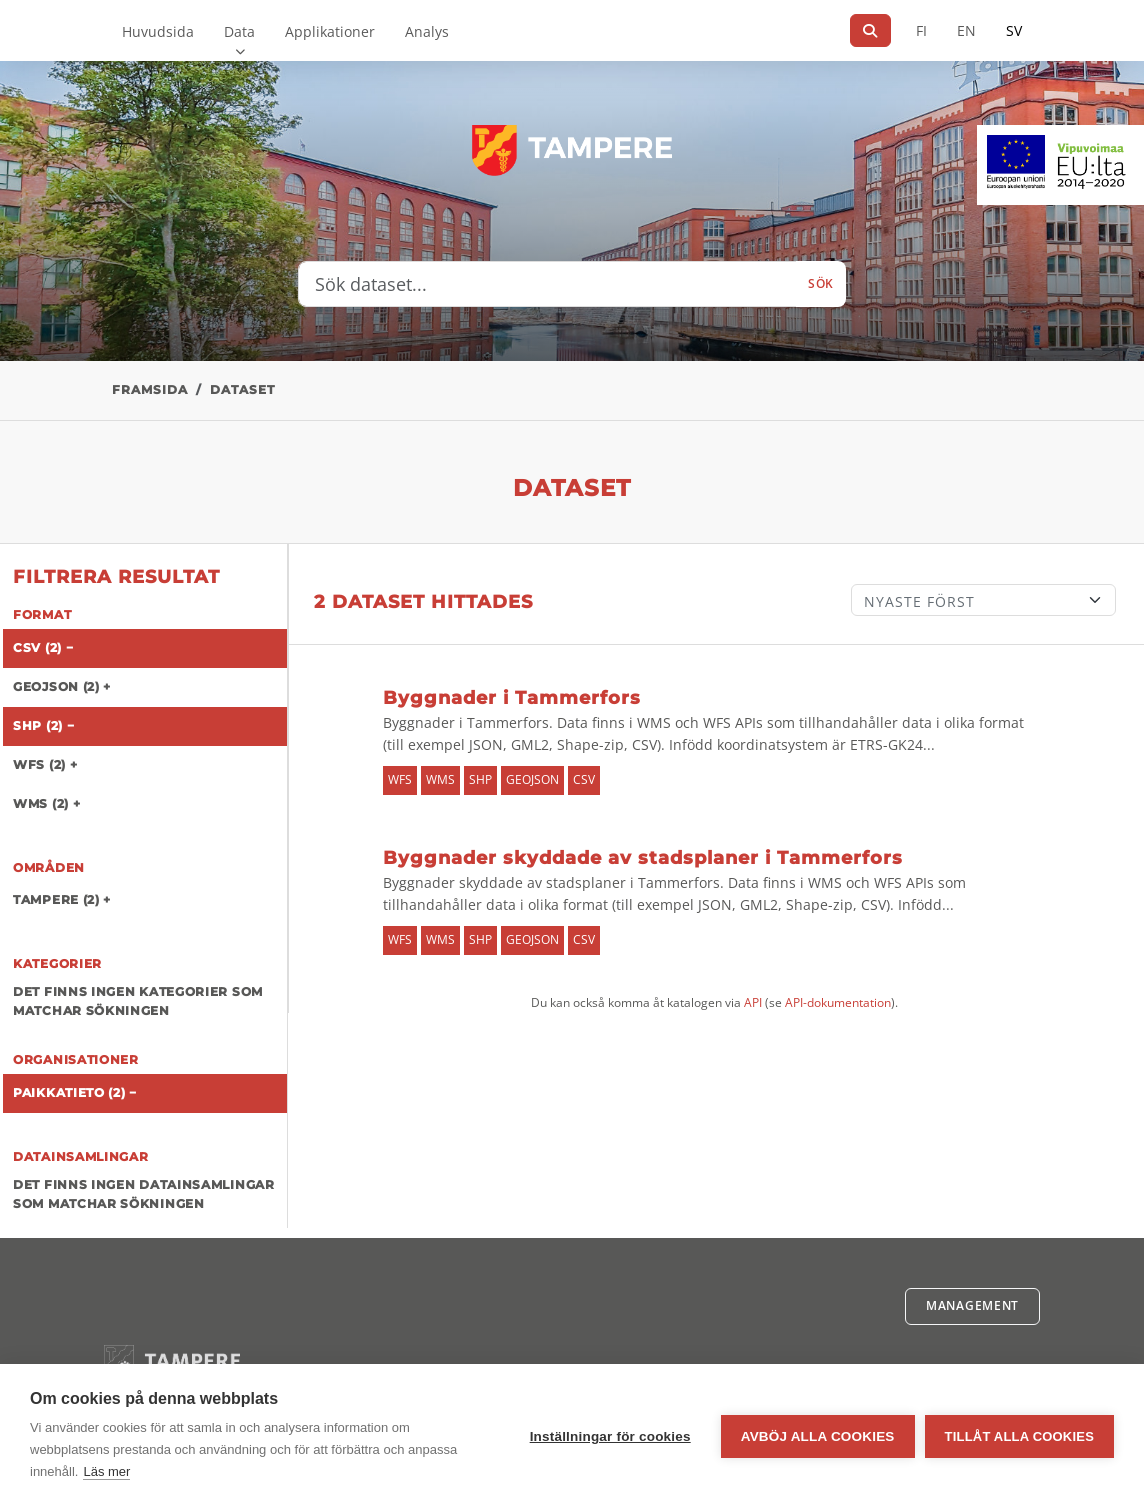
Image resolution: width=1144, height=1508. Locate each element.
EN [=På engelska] (966, 30)
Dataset (242, 389)
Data (239, 31)
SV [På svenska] (1014, 30)
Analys (427, 31)
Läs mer (106, 1471)
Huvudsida (158, 31)
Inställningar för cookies (610, 1436)
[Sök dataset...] (547, 284)
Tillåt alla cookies (1019, 1436)
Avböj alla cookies (818, 1436)
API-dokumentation (838, 1002)
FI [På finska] (921, 30)
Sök (821, 283)
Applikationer (330, 31)
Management (972, 1305)
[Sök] (870, 30)
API (753, 1002)
